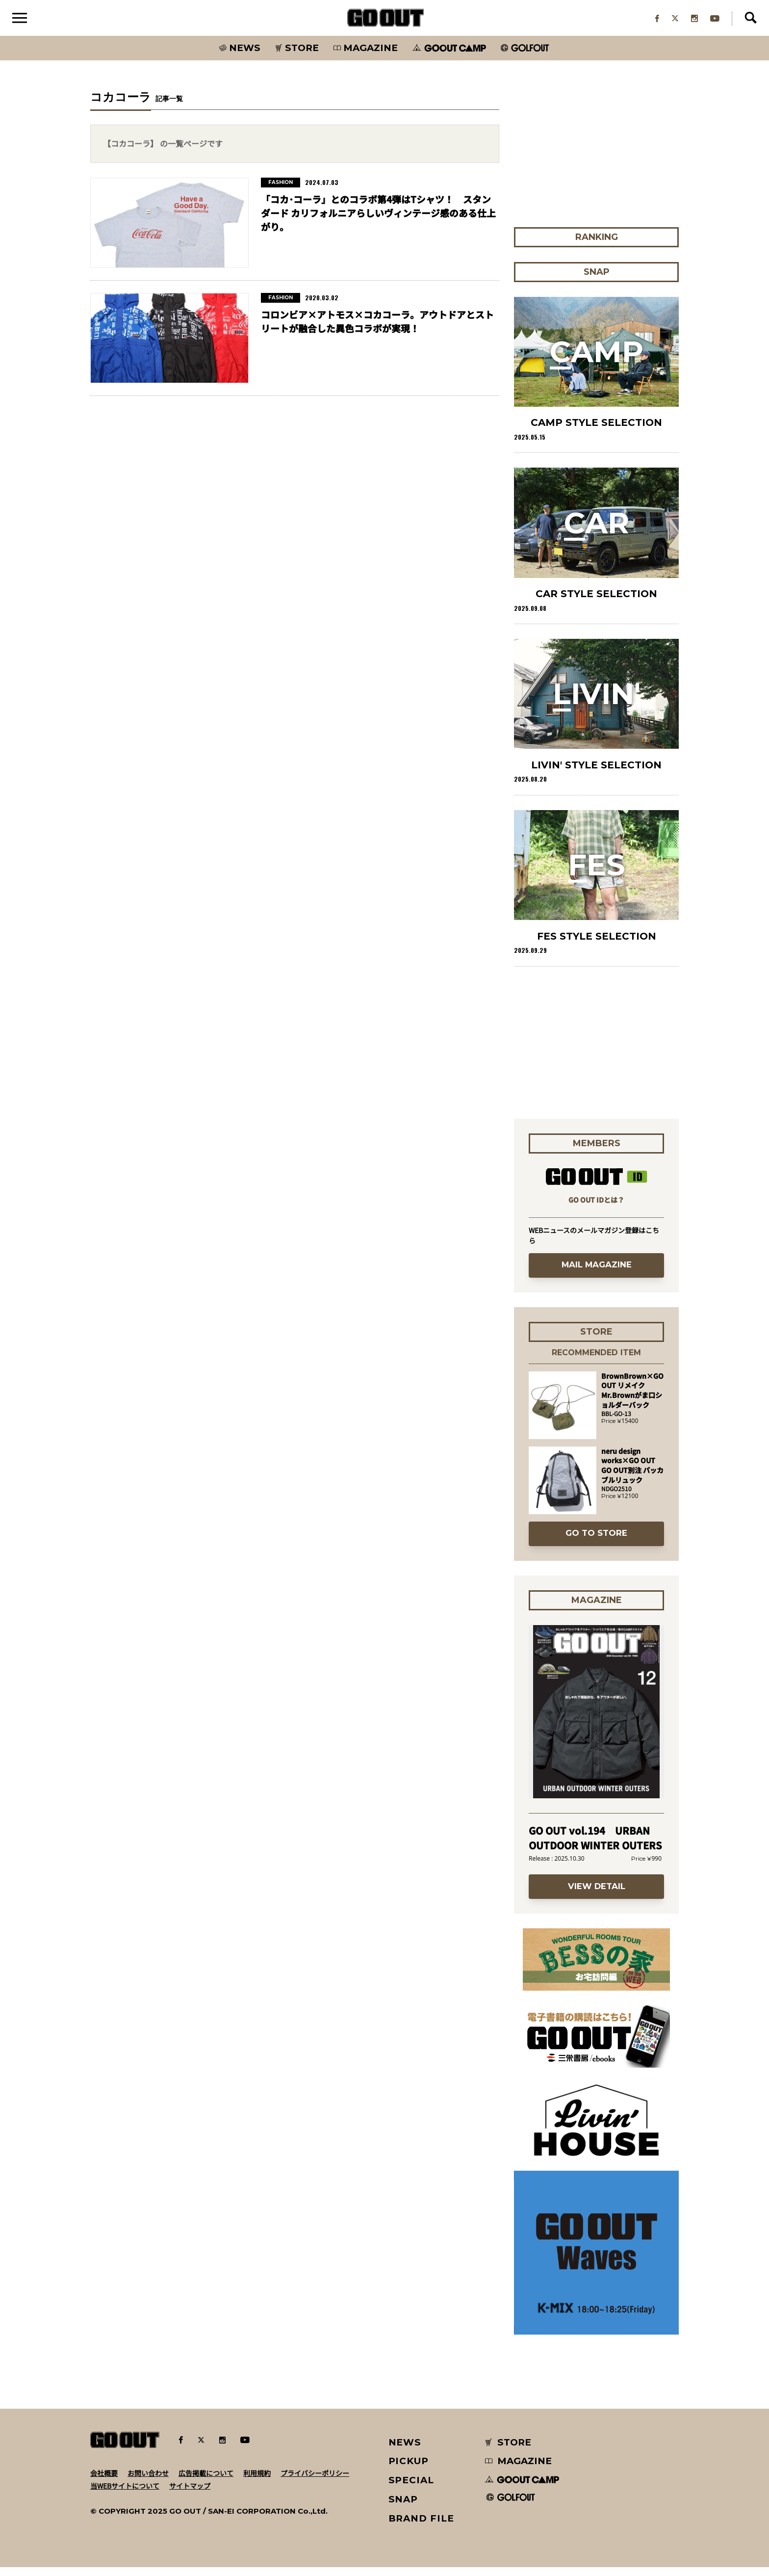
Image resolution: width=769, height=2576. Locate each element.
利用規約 (257, 2481)
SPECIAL (411, 2488)
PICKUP (408, 2469)
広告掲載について (206, 2481)
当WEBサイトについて (124, 2494)
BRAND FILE (421, 2526)
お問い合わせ (148, 2481)
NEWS (405, 2450)
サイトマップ (189, 2494)
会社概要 (104, 2481)
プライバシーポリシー (315, 2481)
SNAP (403, 2507)
